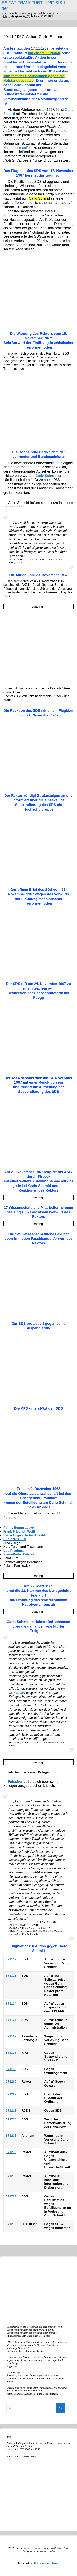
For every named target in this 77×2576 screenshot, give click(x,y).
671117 (11, 1959)
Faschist (20, 1693)
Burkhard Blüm (14, 1539)
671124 (11, 2003)
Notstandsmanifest (18, 148)
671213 (11, 2110)
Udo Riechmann (15, 1550)
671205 (11, 2081)
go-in (50, 175)
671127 (11, 2020)
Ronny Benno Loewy (19, 1527)
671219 (11, 2196)
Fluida (37, 2563)
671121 (11, 1975)
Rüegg (38, 998)
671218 (11, 2152)
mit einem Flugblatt (44, 53)
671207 (11, 2094)
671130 (11, 2069)
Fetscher (15, 1781)
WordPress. (52, 2563)
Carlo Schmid (46, 476)
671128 (11, 2052)
